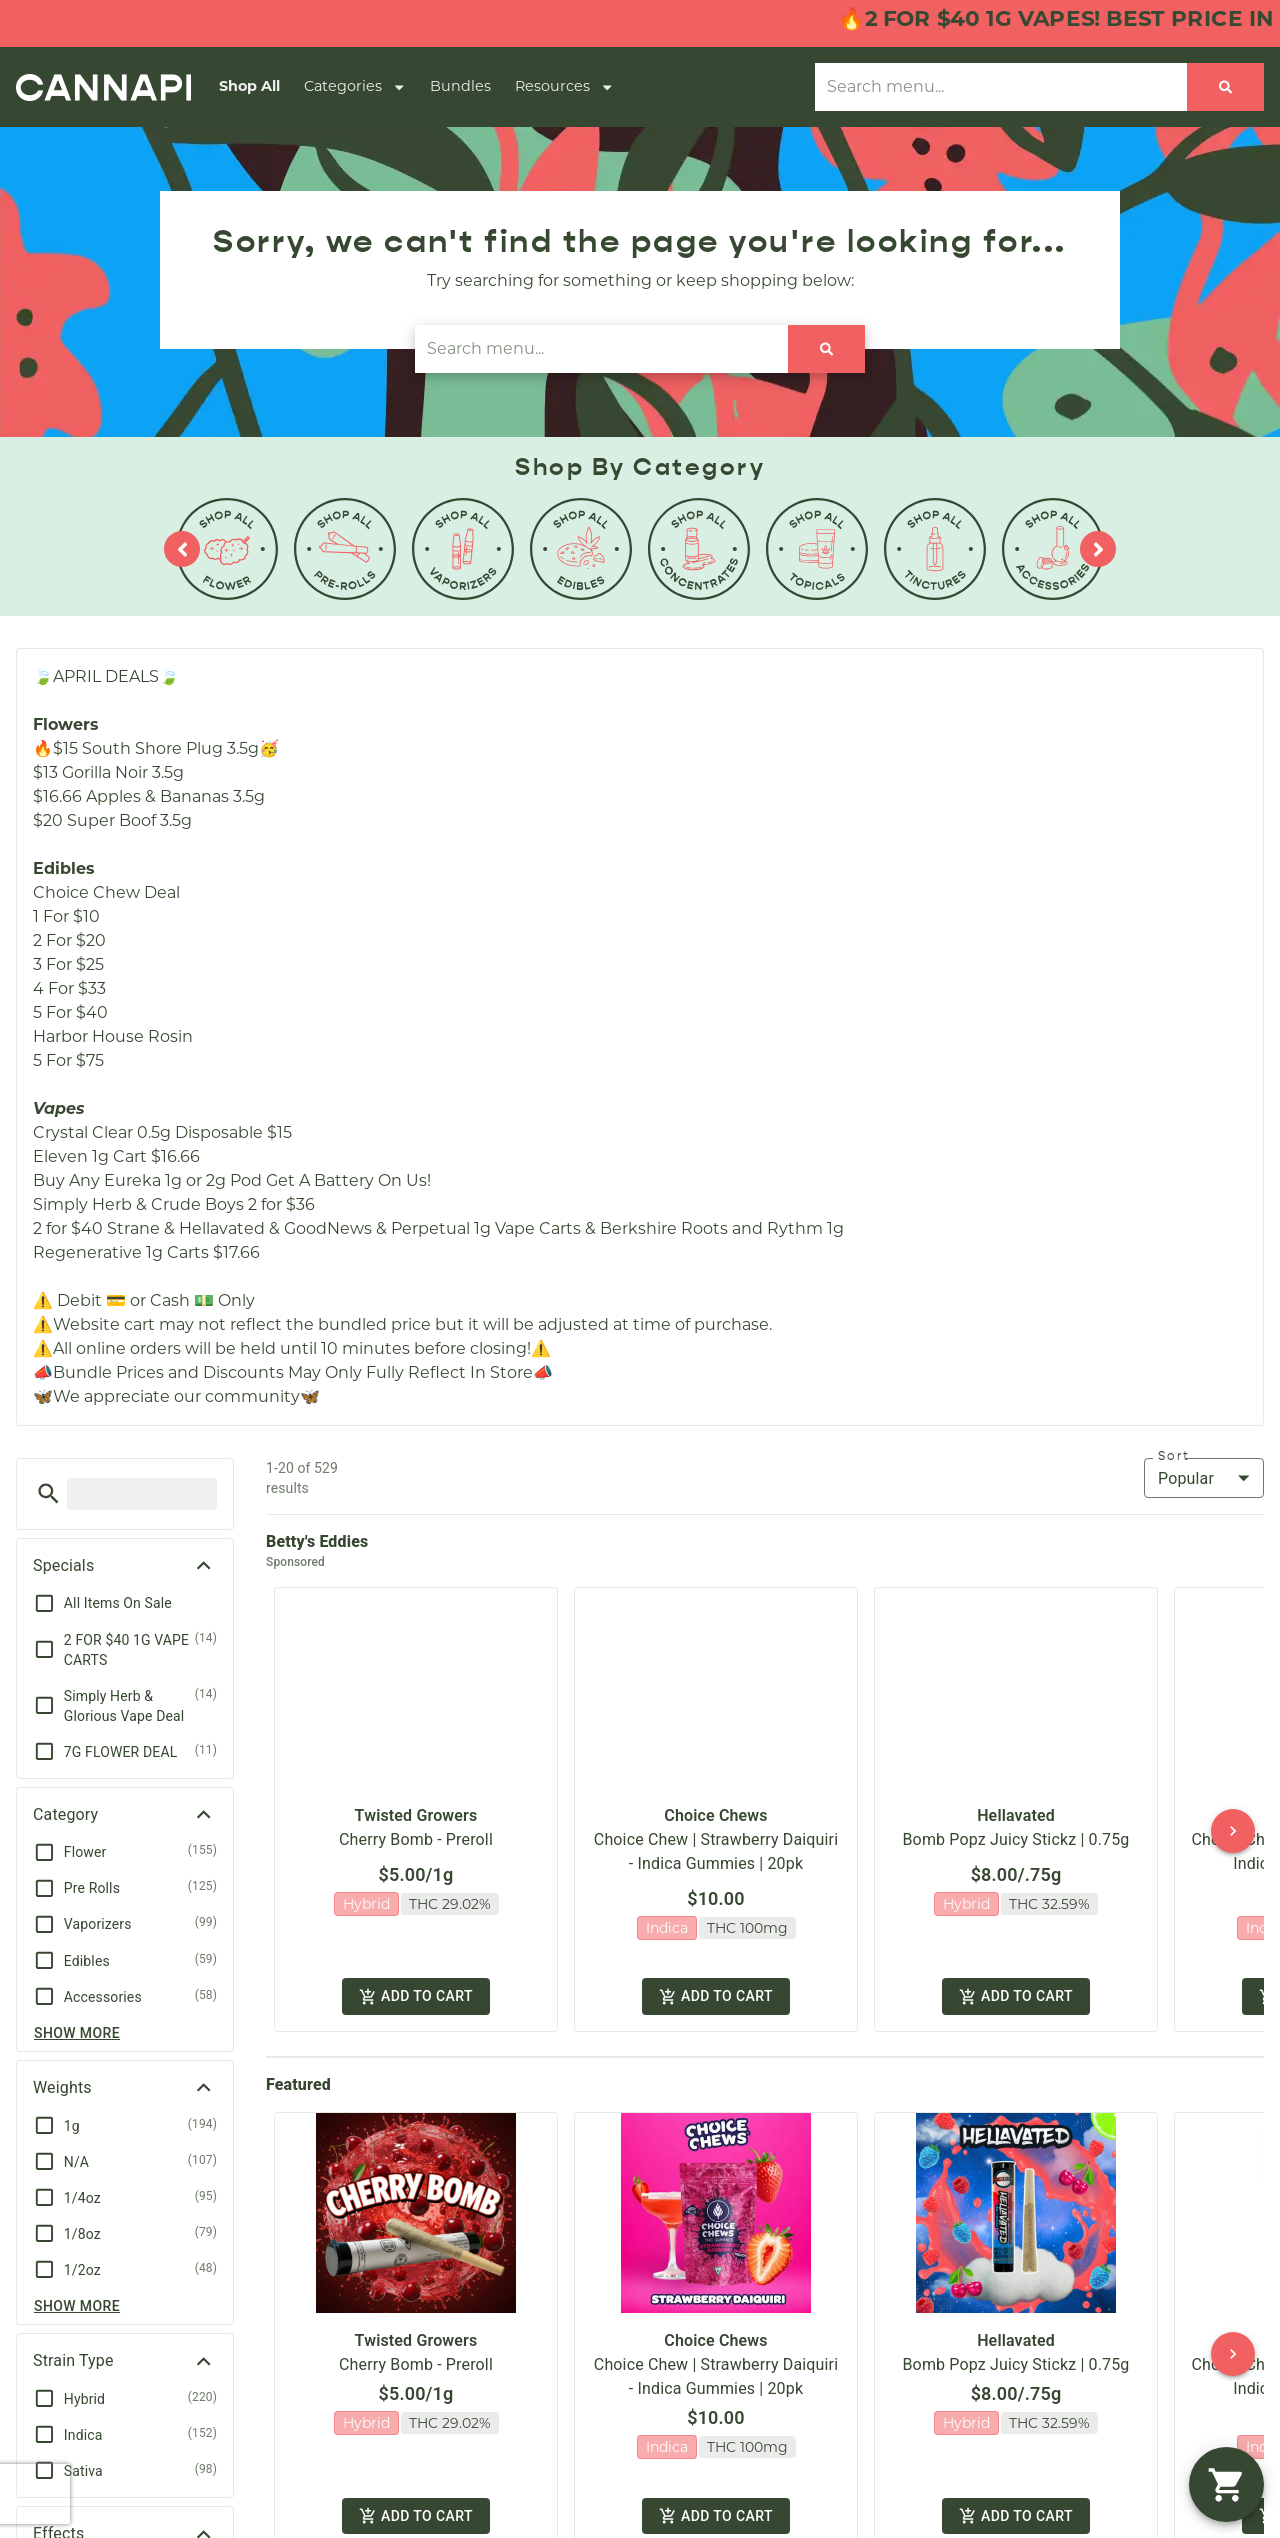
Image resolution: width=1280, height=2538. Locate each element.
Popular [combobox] (1186, 1478)
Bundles (460, 86)
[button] (48, 1493)
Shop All (249, 86)
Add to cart (415, 1974)
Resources (564, 87)
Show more (77, 2033)
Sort (1174, 1456)
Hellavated (1016, 1798)
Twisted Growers (416, 1798)
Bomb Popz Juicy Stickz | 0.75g (1016, 1822)
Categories (355, 87)
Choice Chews (715, 1798)
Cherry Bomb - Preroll (416, 1822)
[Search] (1225, 87)
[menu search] (142, 1494)
